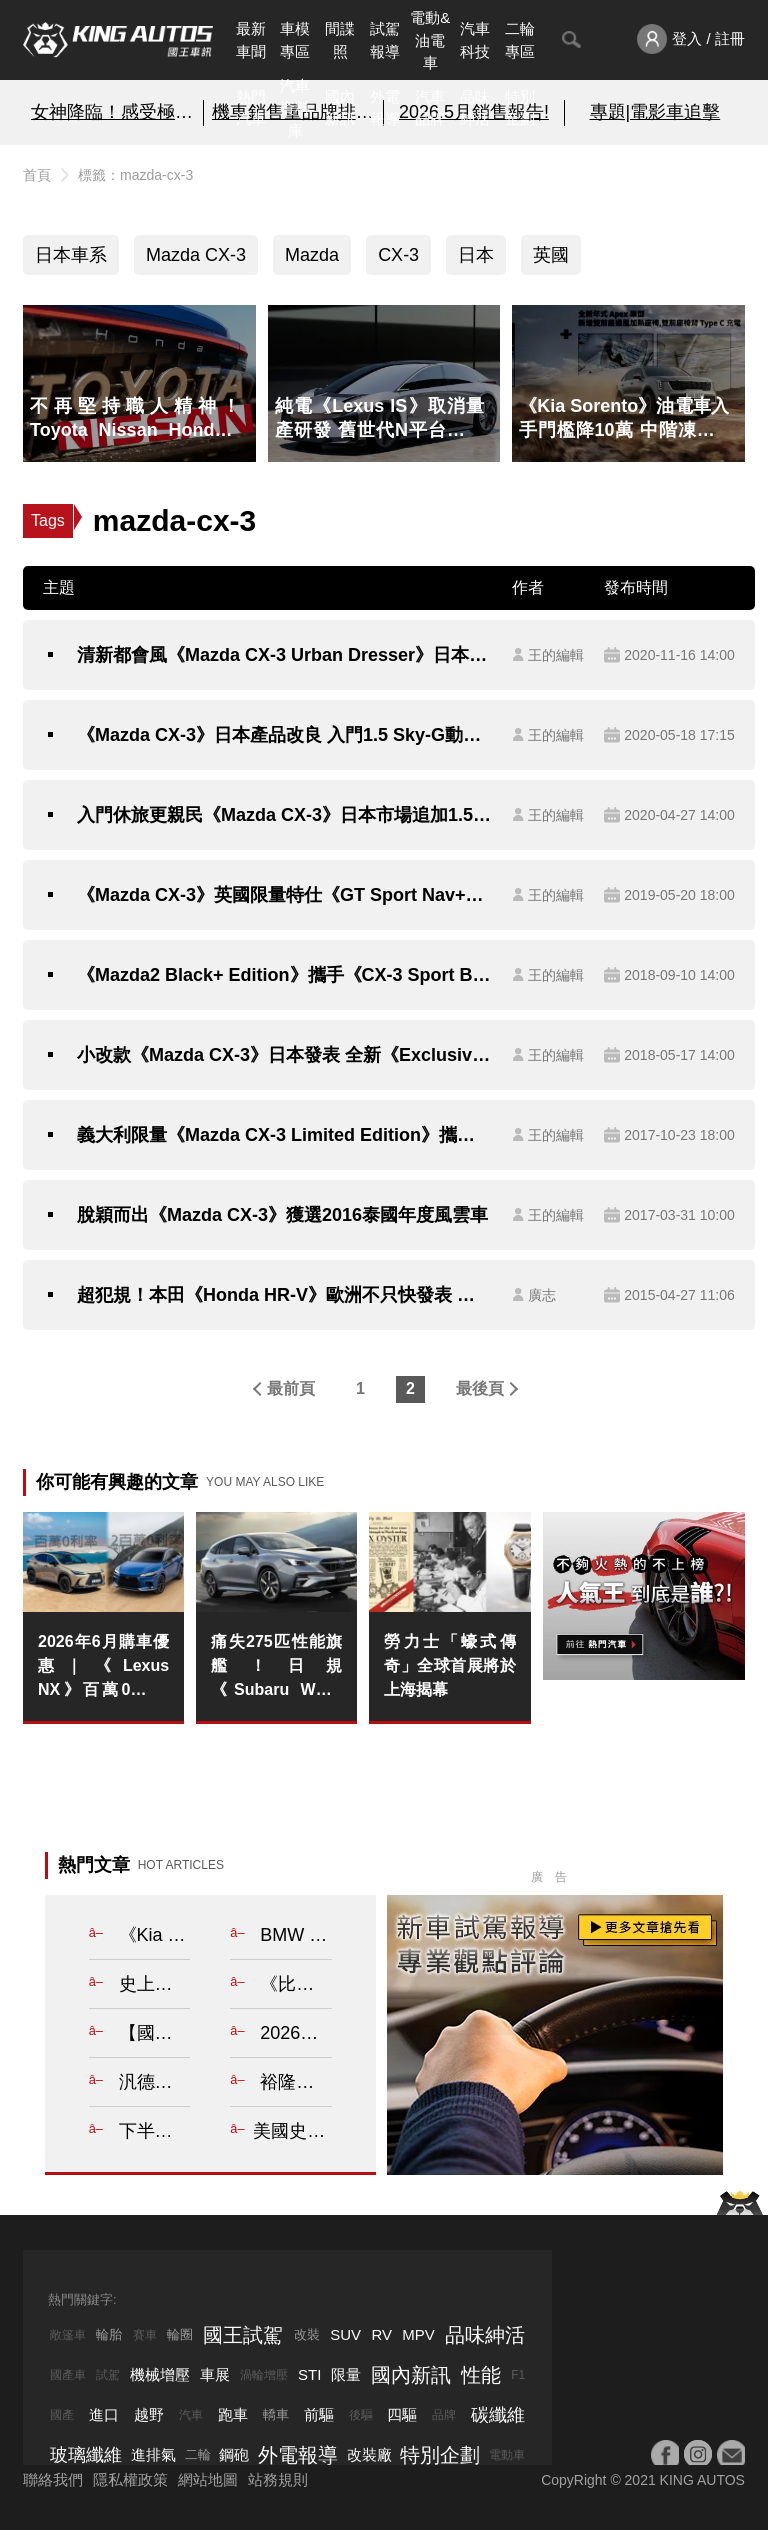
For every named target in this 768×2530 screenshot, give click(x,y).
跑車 (233, 2414)
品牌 (444, 2415)
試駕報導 (385, 40)
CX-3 (398, 255)
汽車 (191, 2415)
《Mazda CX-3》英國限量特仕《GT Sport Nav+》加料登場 (284, 895)
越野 (149, 2414)
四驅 (402, 2414)
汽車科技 (475, 40)
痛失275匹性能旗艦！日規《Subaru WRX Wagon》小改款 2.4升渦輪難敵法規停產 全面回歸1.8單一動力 (276, 1667)
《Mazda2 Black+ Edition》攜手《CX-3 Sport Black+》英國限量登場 (284, 975)
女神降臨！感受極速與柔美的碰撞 (113, 112)
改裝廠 (369, 2454)
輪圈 (180, 2334)
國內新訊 (340, 108)
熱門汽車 (251, 108)
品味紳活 (475, 108)
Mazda (312, 255)
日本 (476, 255)
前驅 (319, 2414)
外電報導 (385, 108)
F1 (518, 2375)
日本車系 (71, 255)
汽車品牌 (430, 108)
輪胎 (109, 2334)
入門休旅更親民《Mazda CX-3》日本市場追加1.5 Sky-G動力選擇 (284, 815)
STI (309, 2374)
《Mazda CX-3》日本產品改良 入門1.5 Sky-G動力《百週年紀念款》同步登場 (284, 735)
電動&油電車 (430, 40)
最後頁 (480, 1388)
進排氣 (153, 2454)
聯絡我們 (53, 2479)
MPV (418, 2334)
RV (381, 2334)
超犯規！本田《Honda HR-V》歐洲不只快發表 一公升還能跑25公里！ (284, 1295)
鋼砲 (234, 2454)
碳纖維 (498, 2415)
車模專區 (295, 40)
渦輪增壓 (264, 2375)
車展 (215, 2374)
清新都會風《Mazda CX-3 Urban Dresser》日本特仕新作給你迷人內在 (284, 655)
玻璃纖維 (86, 2455)
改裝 (307, 2334)
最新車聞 (251, 40)
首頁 (37, 175)
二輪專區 (520, 40)
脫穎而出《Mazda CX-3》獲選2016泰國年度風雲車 (282, 1215)
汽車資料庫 (295, 108)
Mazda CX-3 (196, 255)
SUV (345, 2334)
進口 (104, 2414)
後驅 (361, 2415)
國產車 (68, 2375)
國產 (62, 2415)
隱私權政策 (130, 2479)
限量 (346, 2374)
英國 (551, 255)
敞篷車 (68, 2335)
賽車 (145, 2335)
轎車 (276, 2414)
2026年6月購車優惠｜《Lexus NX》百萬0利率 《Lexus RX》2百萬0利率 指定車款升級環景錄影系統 (103, 1667)
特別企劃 (520, 108)
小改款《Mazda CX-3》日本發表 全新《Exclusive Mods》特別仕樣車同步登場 (284, 1055)
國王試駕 (243, 2335)
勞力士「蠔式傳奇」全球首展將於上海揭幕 (449, 1665)
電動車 (507, 2455)
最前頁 (291, 1388)
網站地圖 (208, 2479)
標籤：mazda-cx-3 (135, 175)
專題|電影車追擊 (655, 112)
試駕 (108, 2375)
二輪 (198, 2454)
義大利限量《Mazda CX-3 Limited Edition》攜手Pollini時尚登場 (284, 1135)
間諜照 (340, 40)
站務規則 (278, 2479)
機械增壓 (160, 2374)
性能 (481, 2375)
